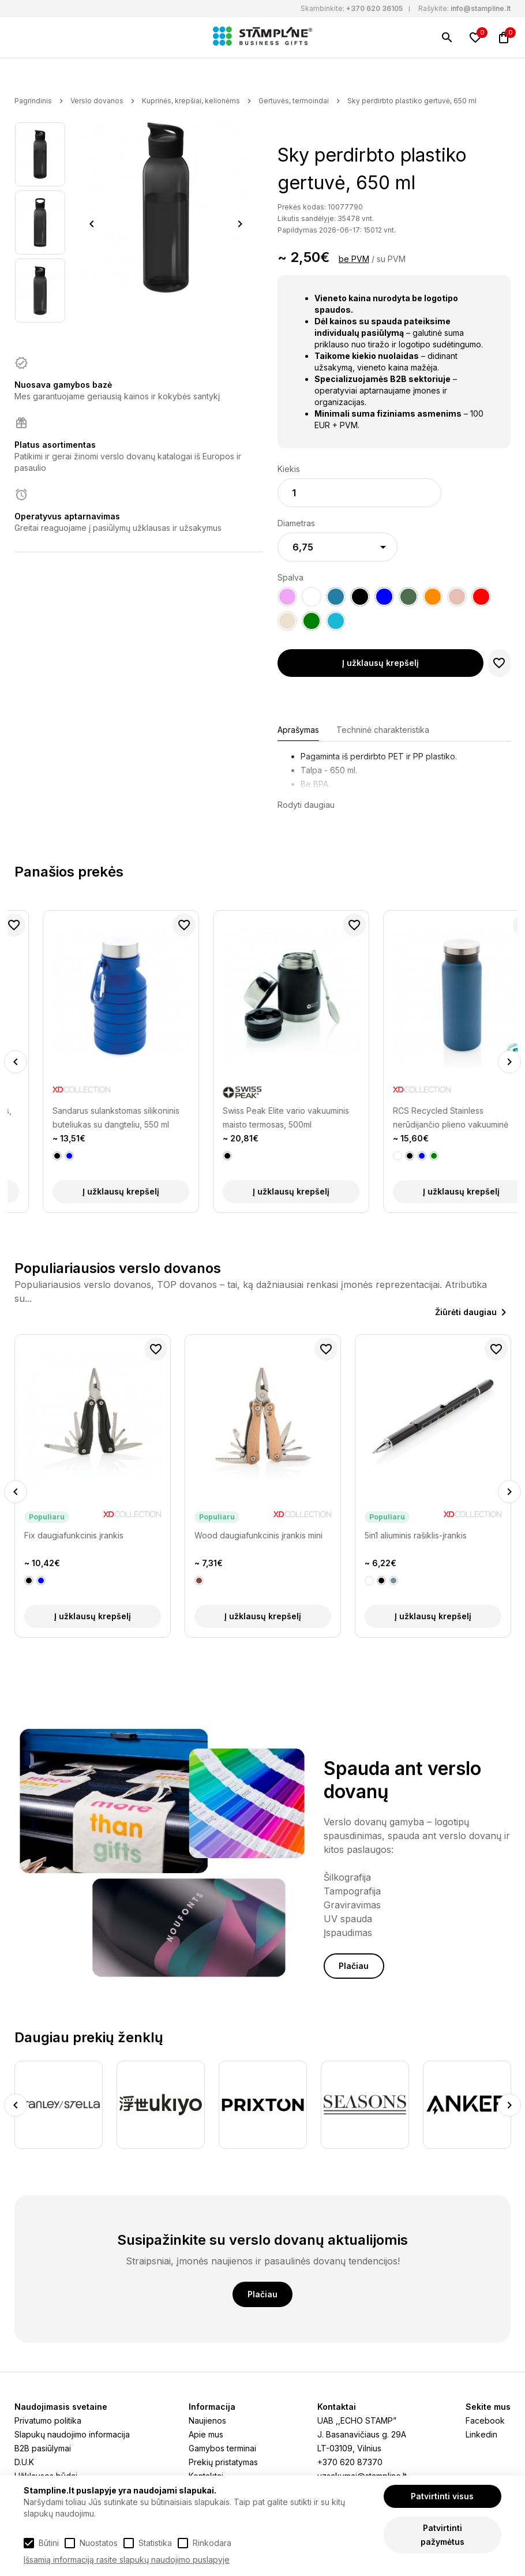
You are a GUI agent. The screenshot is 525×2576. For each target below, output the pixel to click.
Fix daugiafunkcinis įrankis (73, 1535)
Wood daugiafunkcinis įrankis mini (258, 1535)
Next (240, 224)
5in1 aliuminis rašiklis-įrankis (416, 1535)
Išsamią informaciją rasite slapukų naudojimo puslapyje (127, 2559)
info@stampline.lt (481, 8)
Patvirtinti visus (442, 2496)
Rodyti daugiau (306, 805)
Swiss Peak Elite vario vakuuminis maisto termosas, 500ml (428, 1117)
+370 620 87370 (349, 2462)
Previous (91, 224)
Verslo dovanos (96, 100)
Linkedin (481, 2434)
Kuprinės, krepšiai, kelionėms (191, 100)
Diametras (296, 523)
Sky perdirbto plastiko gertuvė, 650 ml (412, 100)
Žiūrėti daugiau (466, 1312)
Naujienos (207, 2420)
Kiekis (289, 469)
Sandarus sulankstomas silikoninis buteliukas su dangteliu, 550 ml (257, 1117)
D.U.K (24, 2462)
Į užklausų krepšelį (380, 663)
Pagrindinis (33, 100)
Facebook (485, 2420)
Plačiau (354, 1966)
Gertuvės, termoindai (293, 100)
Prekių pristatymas (223, 2462)
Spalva (290, 577)
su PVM (391, 259)
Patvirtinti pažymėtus (442, 2535)
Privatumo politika (47, 2420)
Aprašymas (298, 730)
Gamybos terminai (222, 2448)
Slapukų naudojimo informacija (72, 2434)
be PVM (354, 259)
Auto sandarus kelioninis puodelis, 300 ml (88, 1117)
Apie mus (206, 2434)
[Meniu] (21, 37)
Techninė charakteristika (382, 730)
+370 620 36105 (374, 8)
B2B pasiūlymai (42, 2448)
